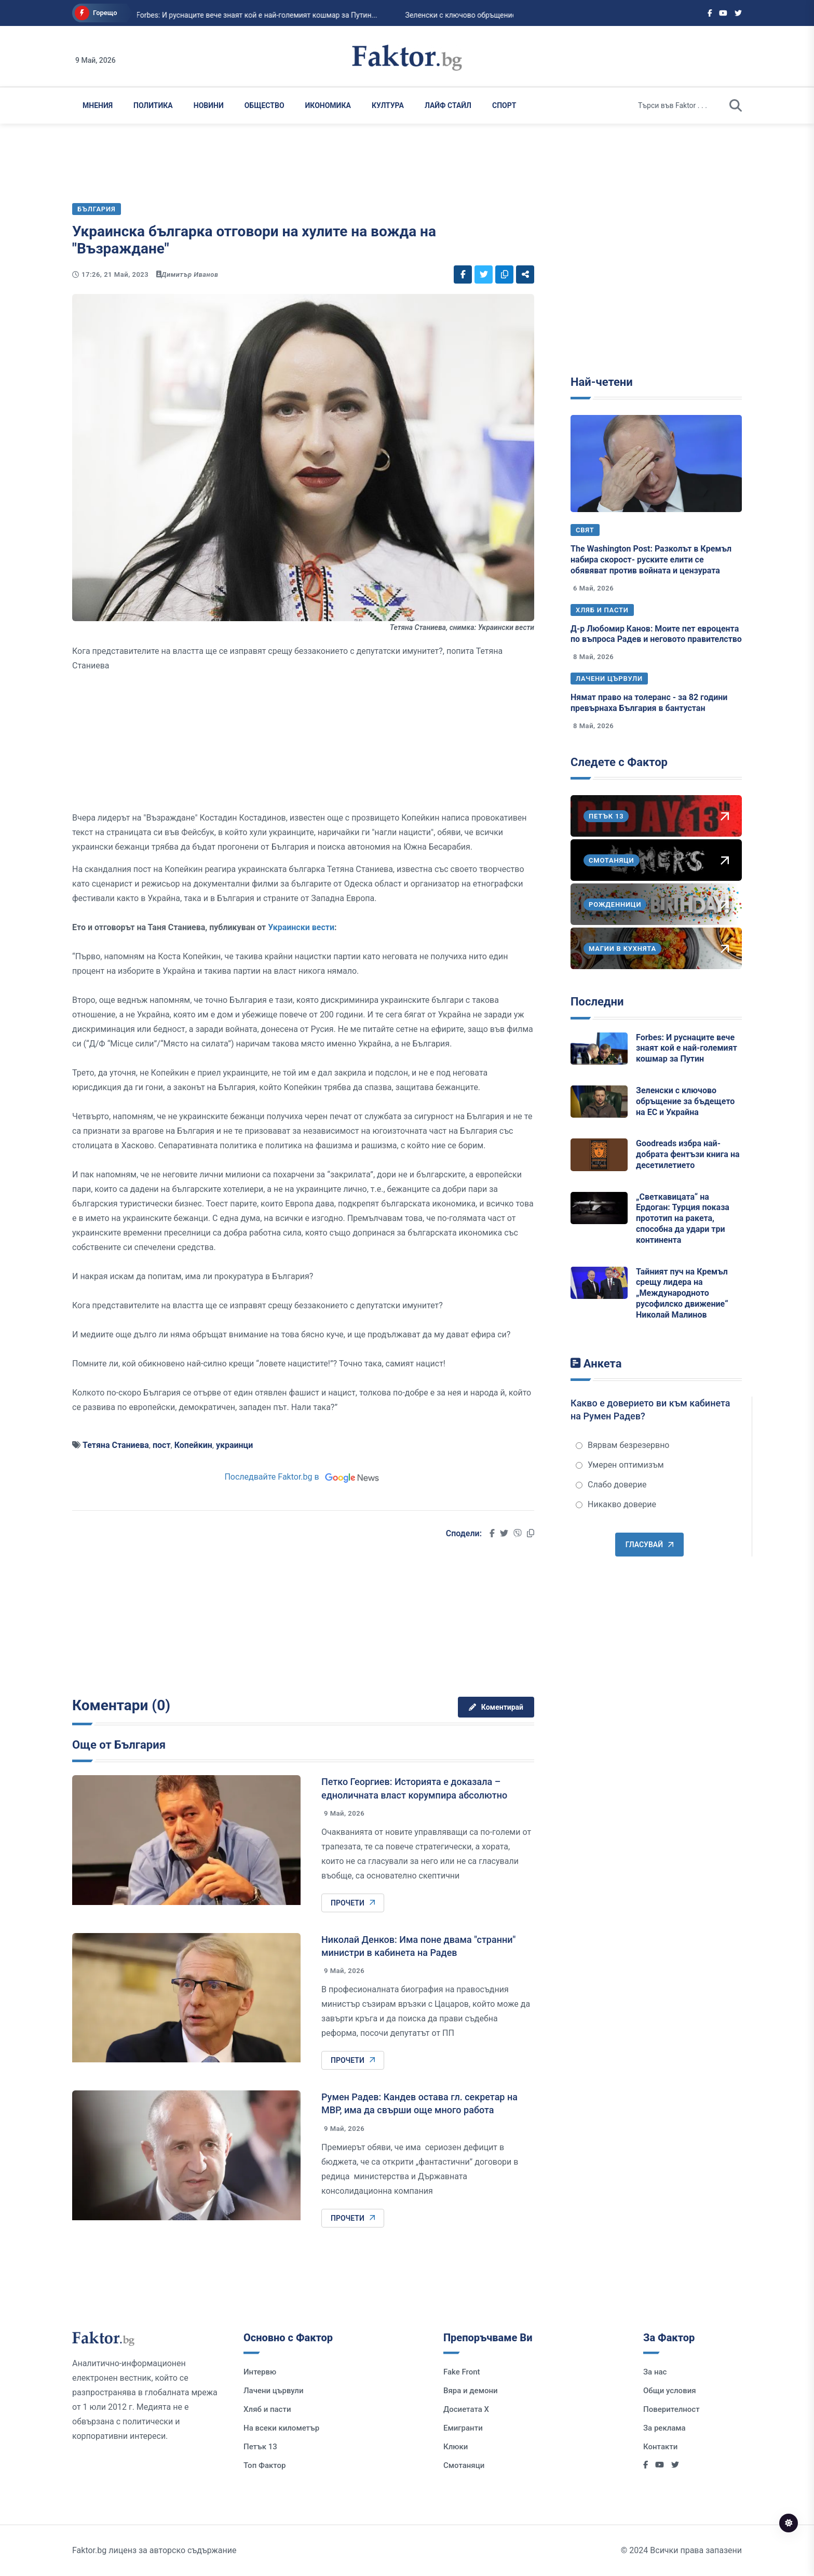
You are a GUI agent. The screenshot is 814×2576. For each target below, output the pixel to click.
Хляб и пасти (602, 610)
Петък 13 (260, 2446)
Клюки (455, 2446)
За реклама (664, 2428)
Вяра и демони (470, 2390)
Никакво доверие (616, 1504)
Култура (388, 105)
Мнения (98, 105)
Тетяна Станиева (116, 1445)
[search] (735, 105)
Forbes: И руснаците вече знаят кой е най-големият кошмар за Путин (686, 1048)
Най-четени (602, 381)
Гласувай (649, 1544)
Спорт (504, 105)
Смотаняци (463, 2465)
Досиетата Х (466, 2409)
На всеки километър (281, 2428)
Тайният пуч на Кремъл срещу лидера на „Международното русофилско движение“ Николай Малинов (682, 1293)
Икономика (328, 105)
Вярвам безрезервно (622, 1445)
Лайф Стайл (448, 105)
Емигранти (463, 2428)
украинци (234, 1445)
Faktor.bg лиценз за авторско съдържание (154, 2550)
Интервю (259, 2372)
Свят (585, 530)
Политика (153, 105)
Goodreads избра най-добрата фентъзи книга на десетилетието (687, 1154)
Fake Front (461, 2372)
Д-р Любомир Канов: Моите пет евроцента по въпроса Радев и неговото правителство (656, 634)
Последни (597, 1001)
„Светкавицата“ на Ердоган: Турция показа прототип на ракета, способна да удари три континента (682, 1218)
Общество (264, 105)
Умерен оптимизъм (620, 1465)
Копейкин (193, 1445)
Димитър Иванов (190, 274)
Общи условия (669, 2390)
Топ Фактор (264, 2465)
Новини (209, 105)
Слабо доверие (611, 1485)
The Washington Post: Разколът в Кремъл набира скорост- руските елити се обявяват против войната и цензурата (651, 559)
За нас (655, 2372)
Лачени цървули (609, 678)
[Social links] (710, 13)
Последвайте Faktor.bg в (303, 1477)
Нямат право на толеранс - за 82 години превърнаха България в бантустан (649, 702)
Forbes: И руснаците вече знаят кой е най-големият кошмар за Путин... (224, 15)
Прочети (353, 1903)
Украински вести (301, 927)
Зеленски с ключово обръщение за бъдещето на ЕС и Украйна (685, 1101)
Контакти (660, 2446)
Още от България (119, 1744)
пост (162, 1445)
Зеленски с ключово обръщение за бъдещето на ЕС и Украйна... (483, 15)
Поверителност (671, 2409)
